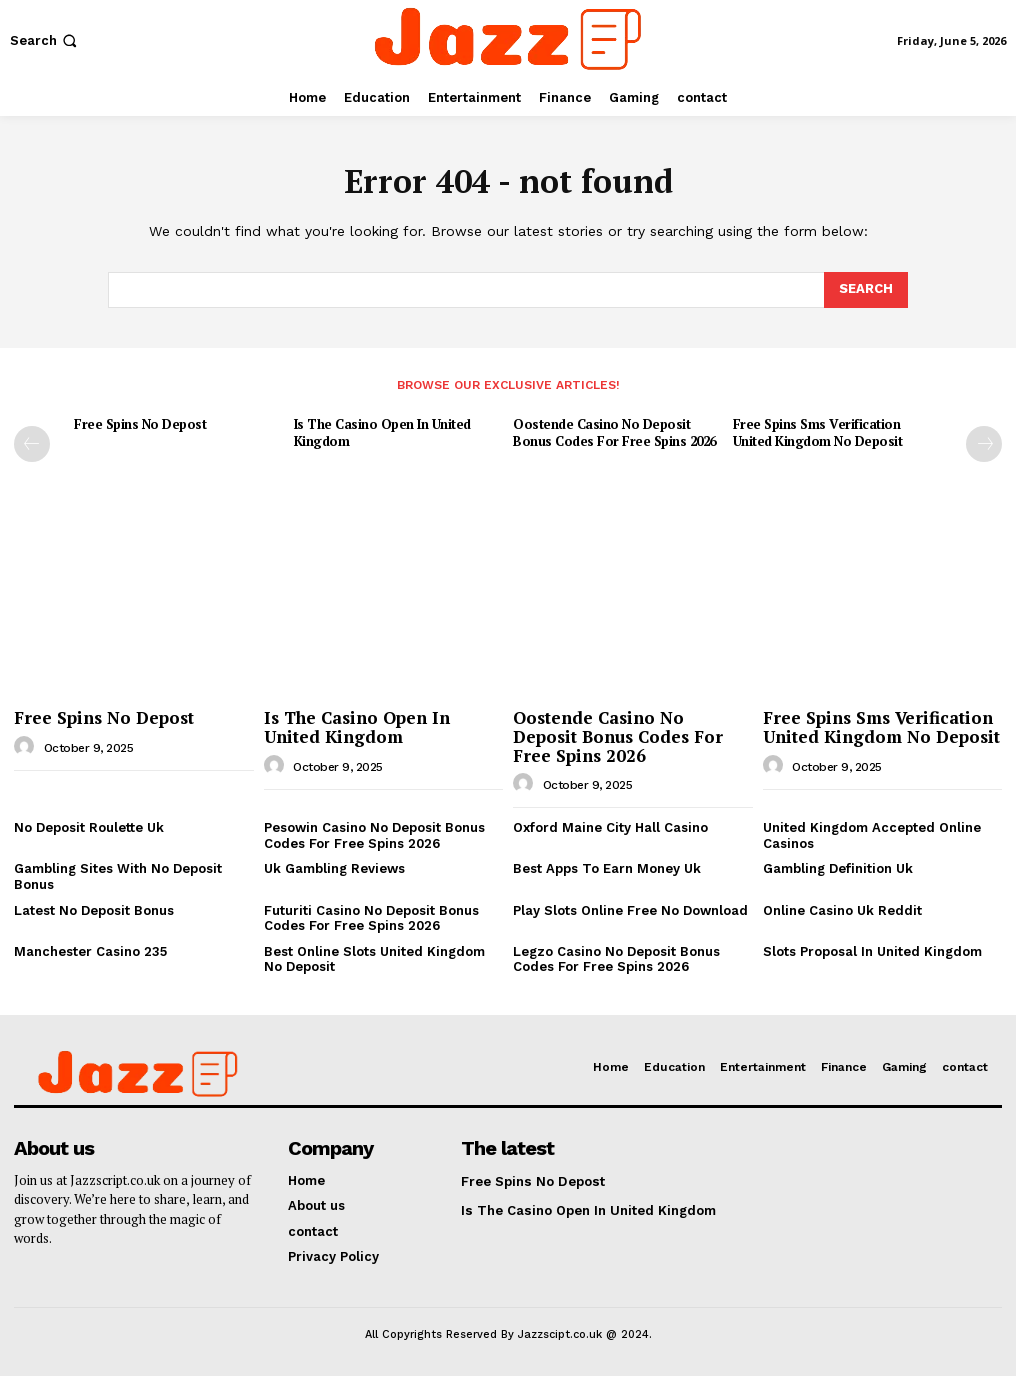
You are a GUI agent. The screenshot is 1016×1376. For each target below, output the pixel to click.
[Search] (866, 290)
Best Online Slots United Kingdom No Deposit (374, 959)
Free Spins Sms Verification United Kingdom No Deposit (818, 432)
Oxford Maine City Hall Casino (610, 827)
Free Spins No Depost (140, 424)
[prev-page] (32, 444)
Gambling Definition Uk (838, 868)
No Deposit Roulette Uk (89, 827)
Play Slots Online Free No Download (630, 909)
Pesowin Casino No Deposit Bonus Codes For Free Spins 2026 (374, 835)
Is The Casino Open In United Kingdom (382, 432)
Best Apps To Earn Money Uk (607, 868)
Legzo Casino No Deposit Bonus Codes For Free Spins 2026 (616, 959)
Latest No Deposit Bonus (94, 909)
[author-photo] (27, 747)
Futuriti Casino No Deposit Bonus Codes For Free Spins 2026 (371, 917)
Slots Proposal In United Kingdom (872, 951)
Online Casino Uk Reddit (842, 909)
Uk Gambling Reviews (334, 868)
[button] (45, 40)
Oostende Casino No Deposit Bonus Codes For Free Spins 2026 (614, 432)
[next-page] (984, 444)
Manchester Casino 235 (90, 951)
